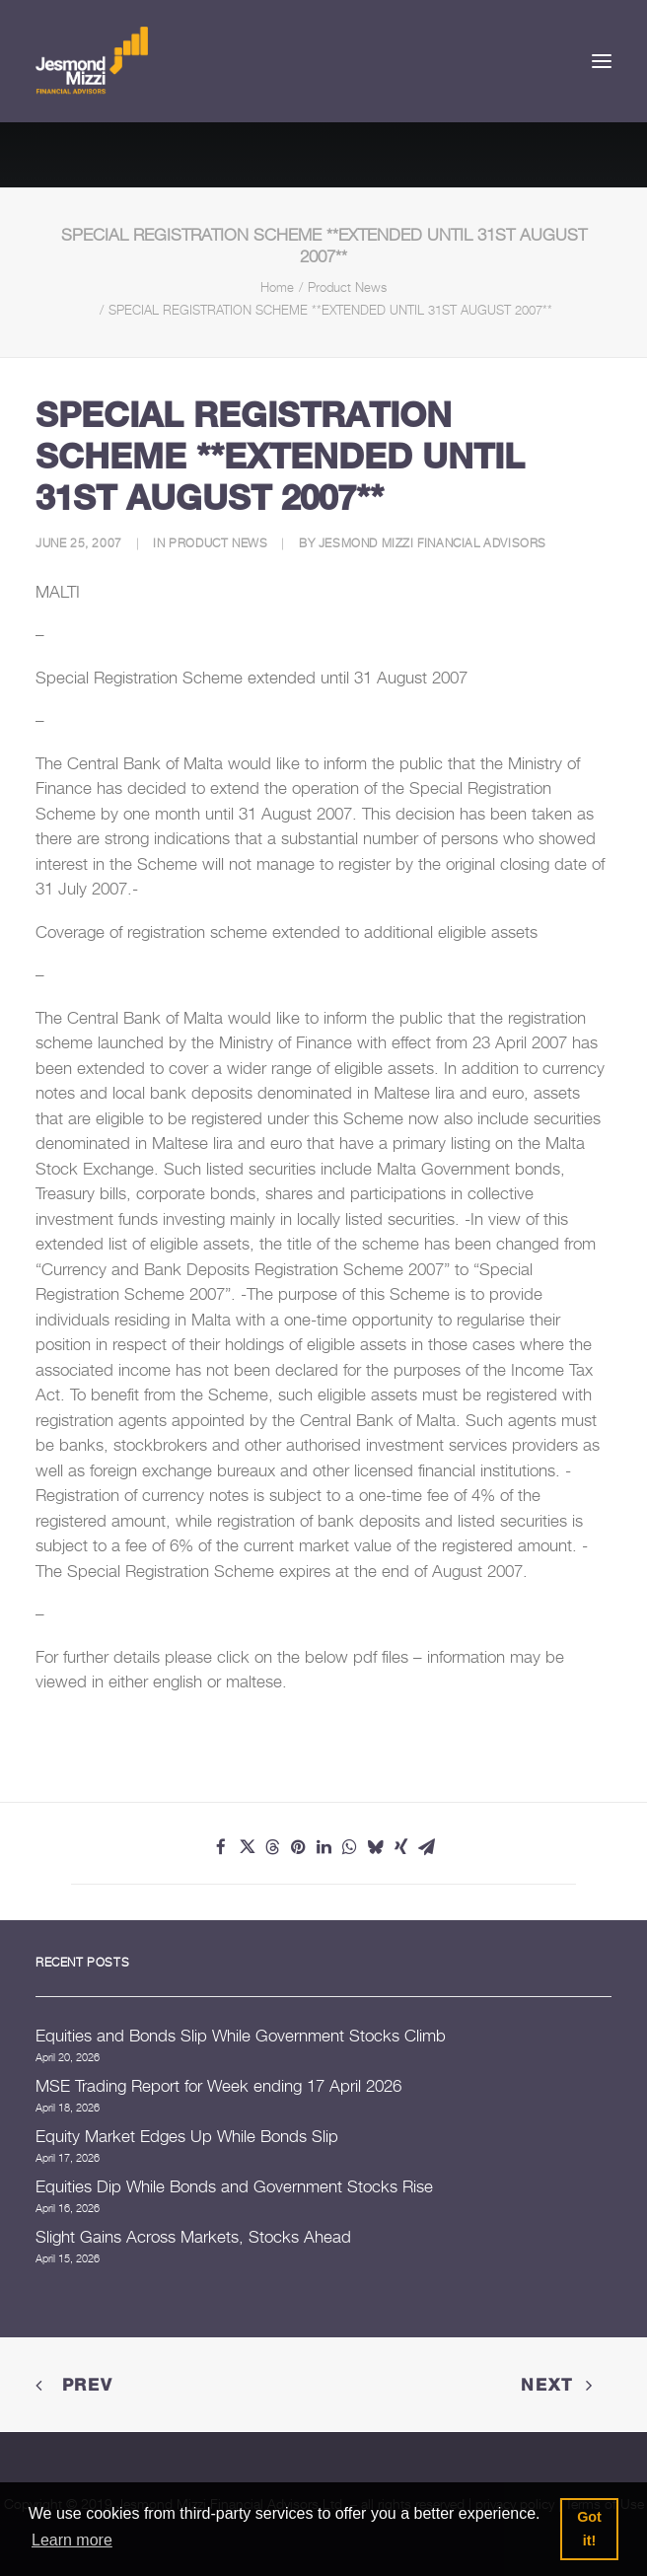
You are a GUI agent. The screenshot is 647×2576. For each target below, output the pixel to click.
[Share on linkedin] (323, 1847)
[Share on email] (426, 1847)
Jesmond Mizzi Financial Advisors (432, 543)
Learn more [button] (72, 2540)
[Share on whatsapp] (349, 1847)
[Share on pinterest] (298, 1847)
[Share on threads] (272, 1847)
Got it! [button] (589, 2528)
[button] (601, 61)
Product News (347, 287)
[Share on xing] (400, 1847)
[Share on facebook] (221, 1847)
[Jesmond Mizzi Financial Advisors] (92, 61)
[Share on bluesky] (375, 1847)
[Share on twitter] (246, 1847)
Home (277, 287)
